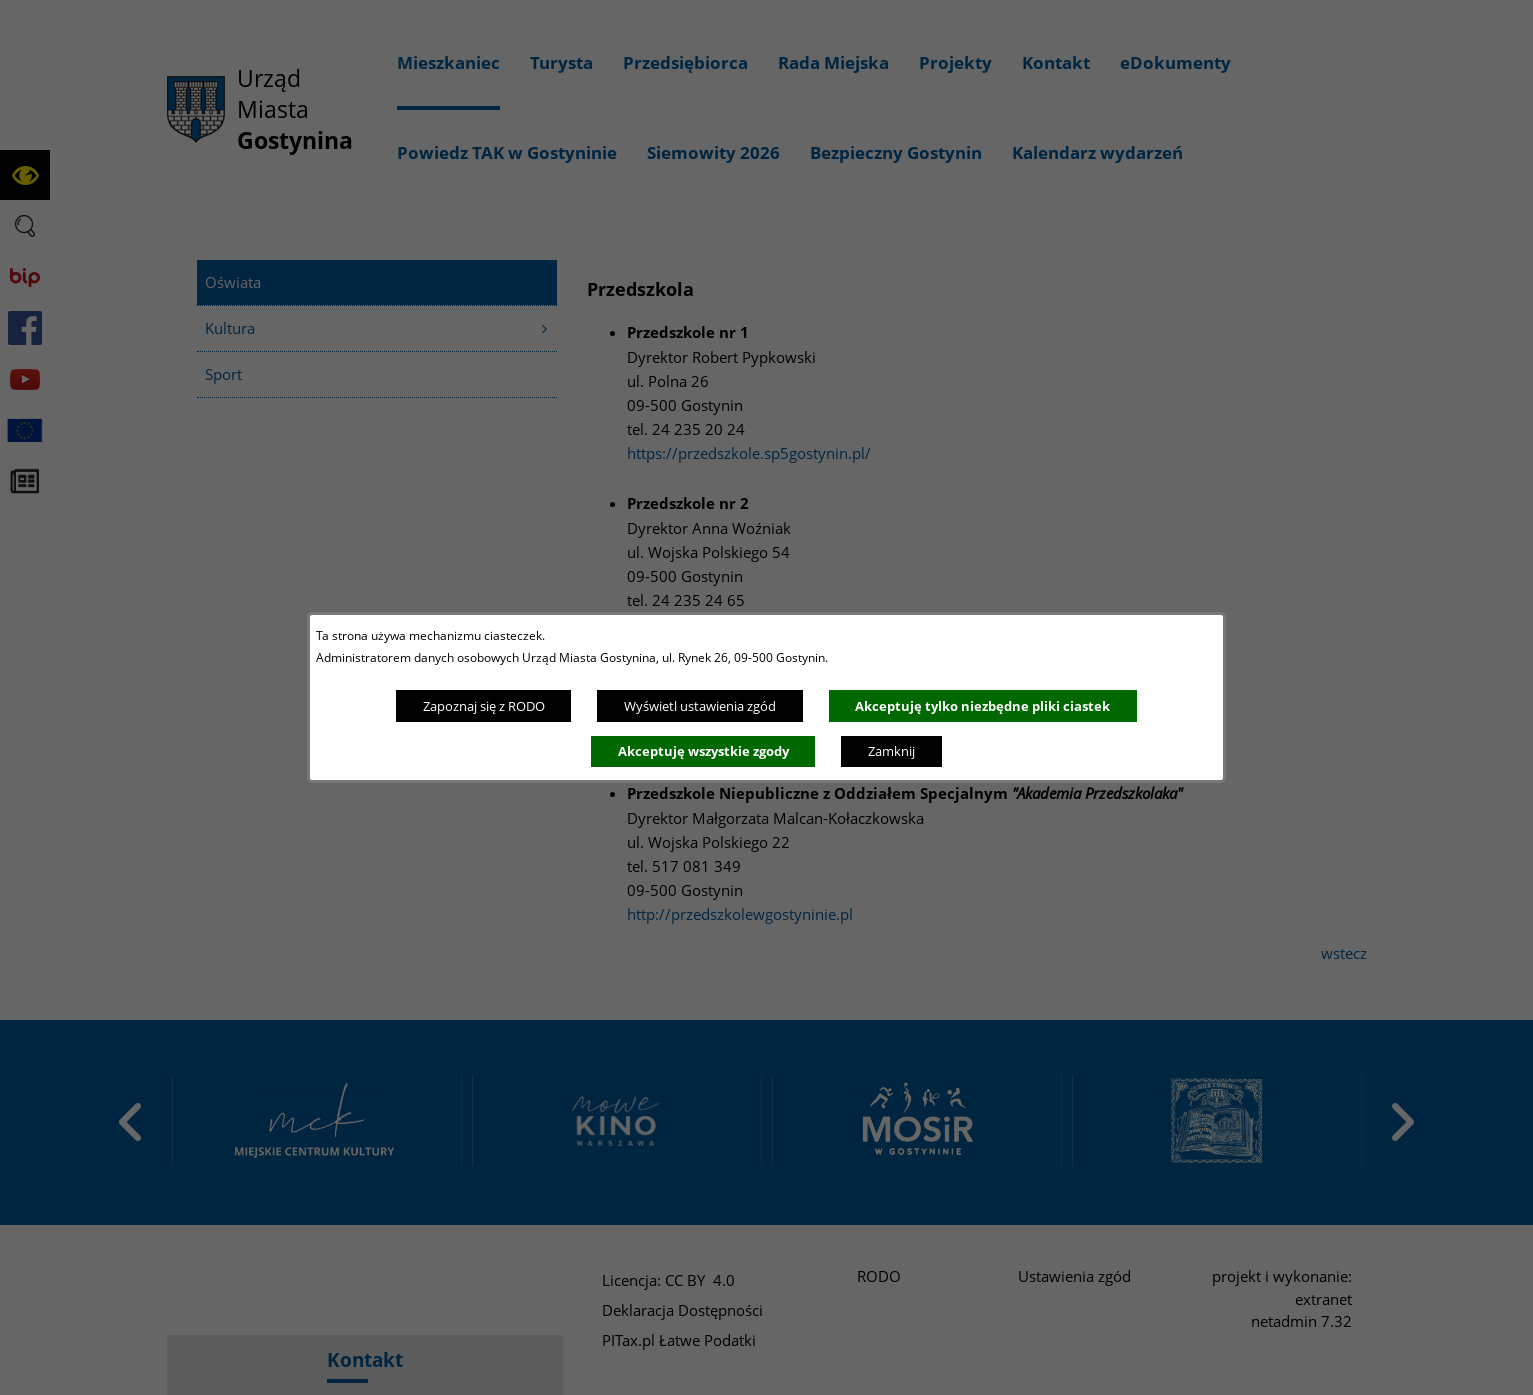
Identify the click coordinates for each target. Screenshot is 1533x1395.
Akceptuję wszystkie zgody (703, 751)
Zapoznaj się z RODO (484, 706)
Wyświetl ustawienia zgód (700, 706)
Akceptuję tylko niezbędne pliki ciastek (982, 706)
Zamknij (891, 751)
